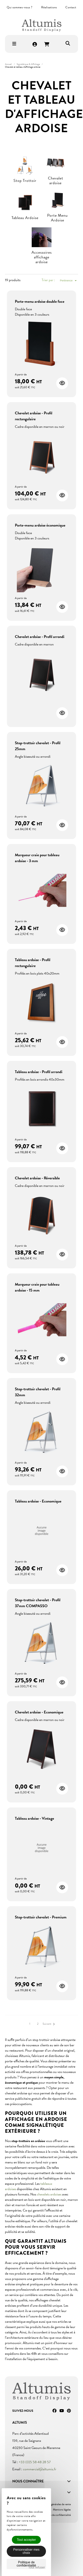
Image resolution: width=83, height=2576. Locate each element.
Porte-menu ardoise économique (40, 525)
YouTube (61, 2411)
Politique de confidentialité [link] (26, 2564)
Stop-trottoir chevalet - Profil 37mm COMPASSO (37, 1603)
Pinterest (69, 2411)
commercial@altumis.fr (39, 2469)
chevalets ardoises (49, 2194)
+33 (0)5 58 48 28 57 (35, 2462)
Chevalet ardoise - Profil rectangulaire (33, 416)
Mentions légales (62, 2510)
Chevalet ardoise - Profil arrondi (39, 637)
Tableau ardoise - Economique (38, 1501)
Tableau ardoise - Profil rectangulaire (32, 963)
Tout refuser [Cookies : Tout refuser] (36, 2567)
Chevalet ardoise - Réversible (37, 1178)
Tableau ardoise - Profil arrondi (38, 1072)
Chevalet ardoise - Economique (39, 1712)
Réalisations (49, 7)
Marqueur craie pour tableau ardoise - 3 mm (37, 858)
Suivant (49, 2024)
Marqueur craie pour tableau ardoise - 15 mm (37, 1287)
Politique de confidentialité (56, 2515)
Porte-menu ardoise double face (39, 301)
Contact (70, 7)
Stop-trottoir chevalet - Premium (41, 1917)
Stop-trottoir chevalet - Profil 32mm (37, 1392)
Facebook (54, 2411)
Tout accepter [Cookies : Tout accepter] (26, 2539)
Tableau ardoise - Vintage (34, 1818)
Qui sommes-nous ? (19, 7)
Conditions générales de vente (54, 2504)
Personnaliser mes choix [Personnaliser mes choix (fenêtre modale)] (26, 2551)
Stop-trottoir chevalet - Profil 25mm (37, 746)
